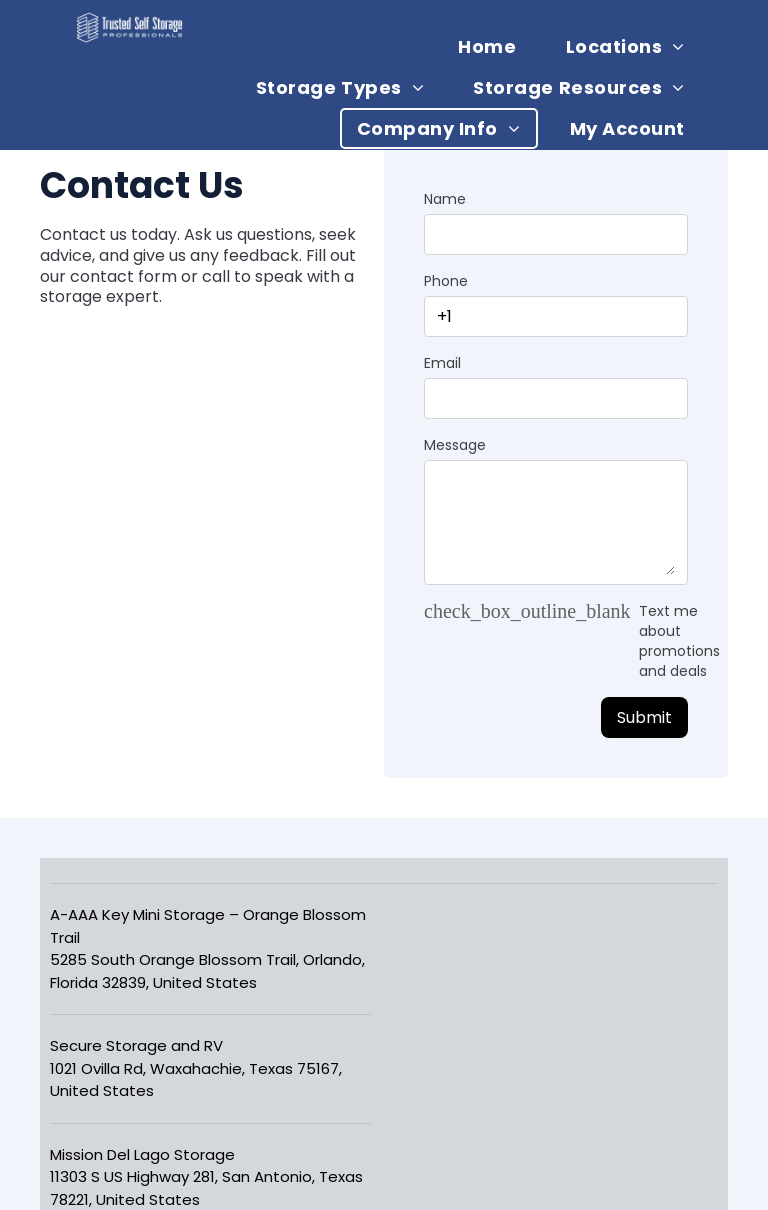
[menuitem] (494, 46)
